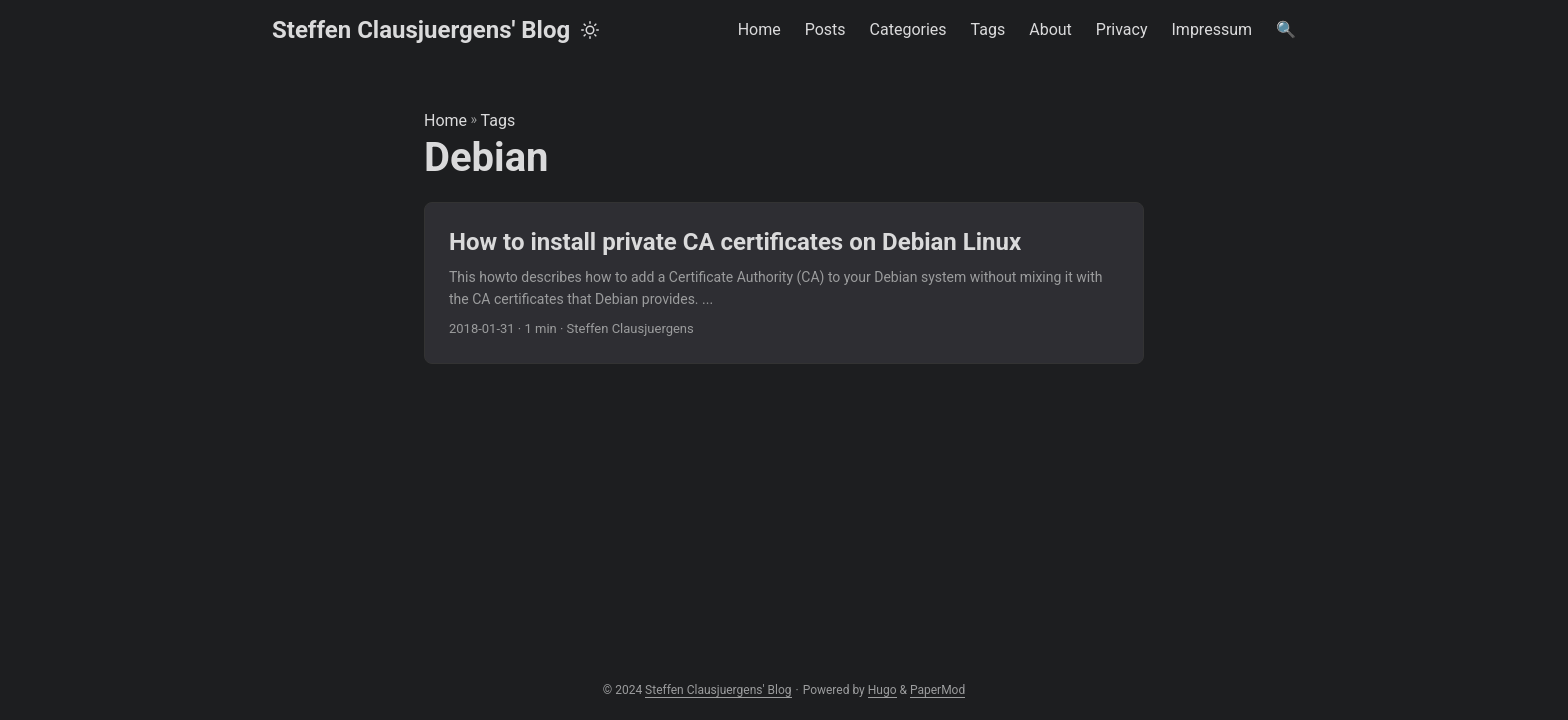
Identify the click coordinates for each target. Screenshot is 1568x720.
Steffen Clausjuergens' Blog (421, 30)
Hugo (882, 690)
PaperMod (937, 690)
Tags (498, 120)
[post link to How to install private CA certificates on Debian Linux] (784, 283)
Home (445, 120)
